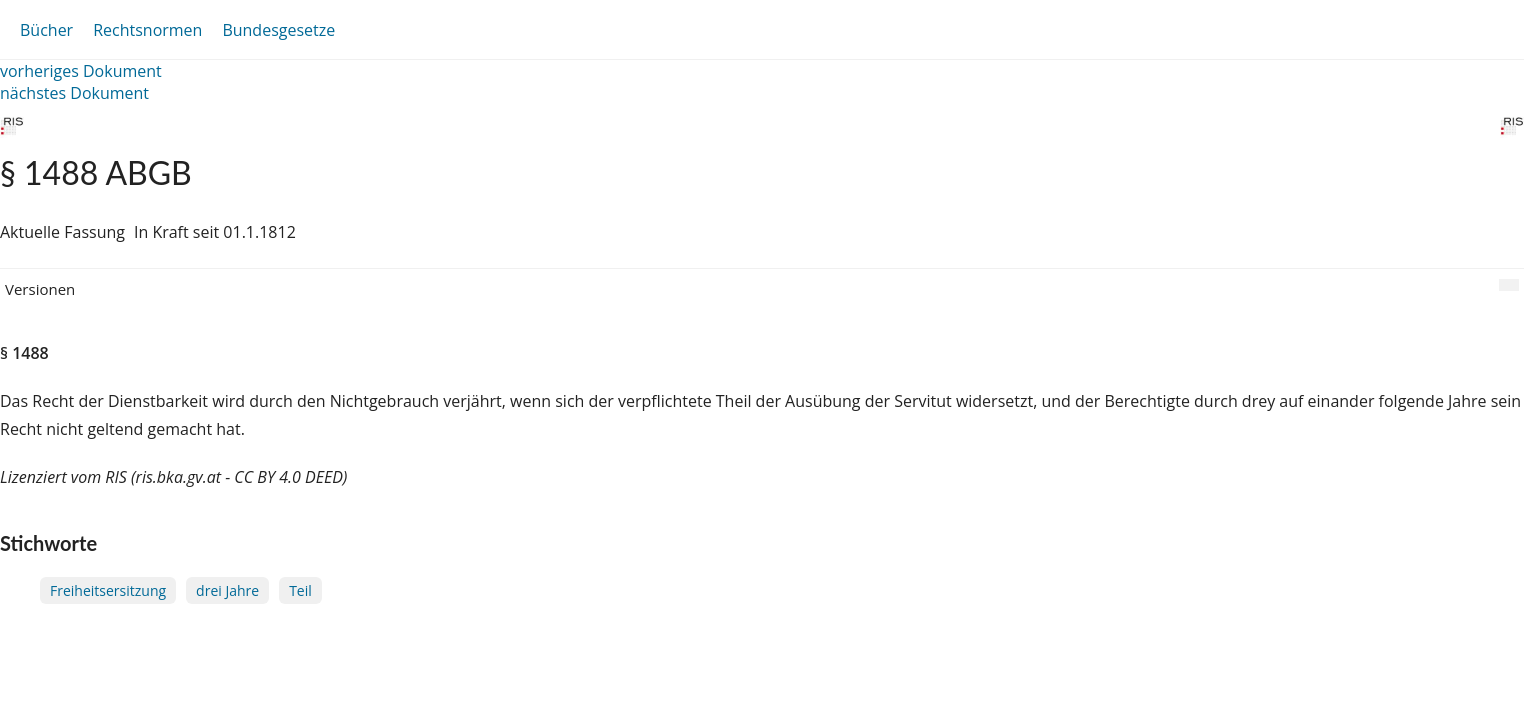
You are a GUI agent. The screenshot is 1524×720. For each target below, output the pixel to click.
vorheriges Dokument (81, 71)
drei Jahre (227, 590)
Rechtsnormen (147, 30)
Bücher (46, 30)
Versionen (40, 289)
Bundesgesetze (278, 30)
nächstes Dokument (74, 93)
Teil (300, 590)
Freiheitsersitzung (108, 590)
